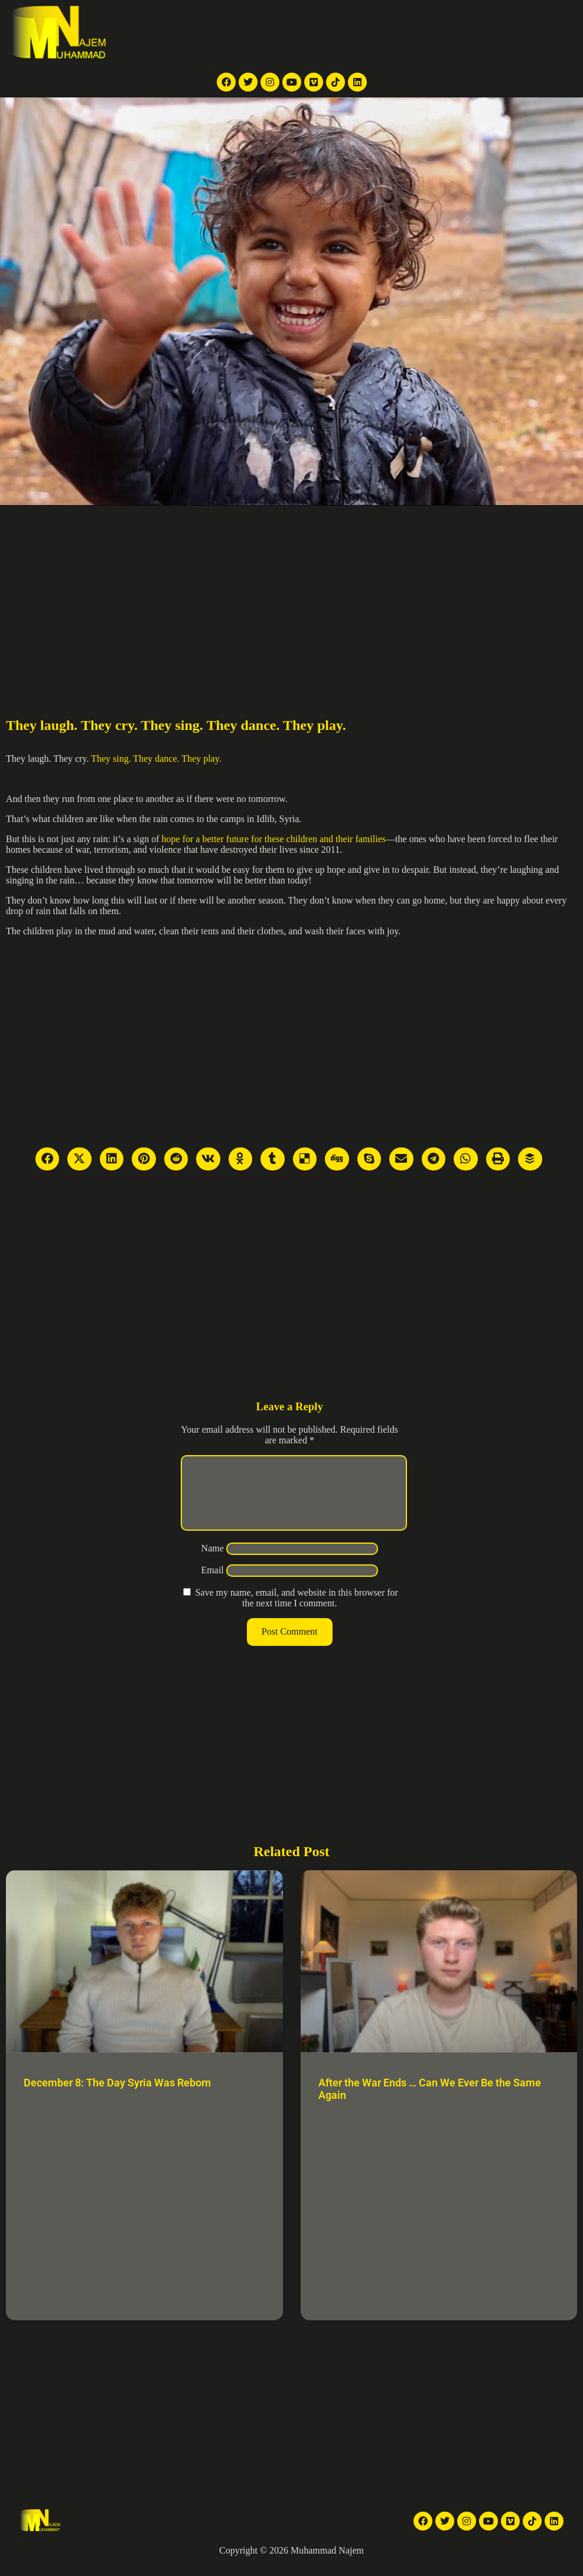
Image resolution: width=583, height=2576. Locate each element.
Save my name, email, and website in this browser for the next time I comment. (296, 1612)
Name (212, 1562)
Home (183, 32)
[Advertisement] (291, 594)
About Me (454, 32)
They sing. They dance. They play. (156, 759)
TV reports (223, 32)
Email (212, 1584)
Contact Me (505, 32)
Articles (411, 32)
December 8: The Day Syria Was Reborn (117, 2097)
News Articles (281, 32)
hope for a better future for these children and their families (274, 839)
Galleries (370, 32)
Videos (331, 32)
